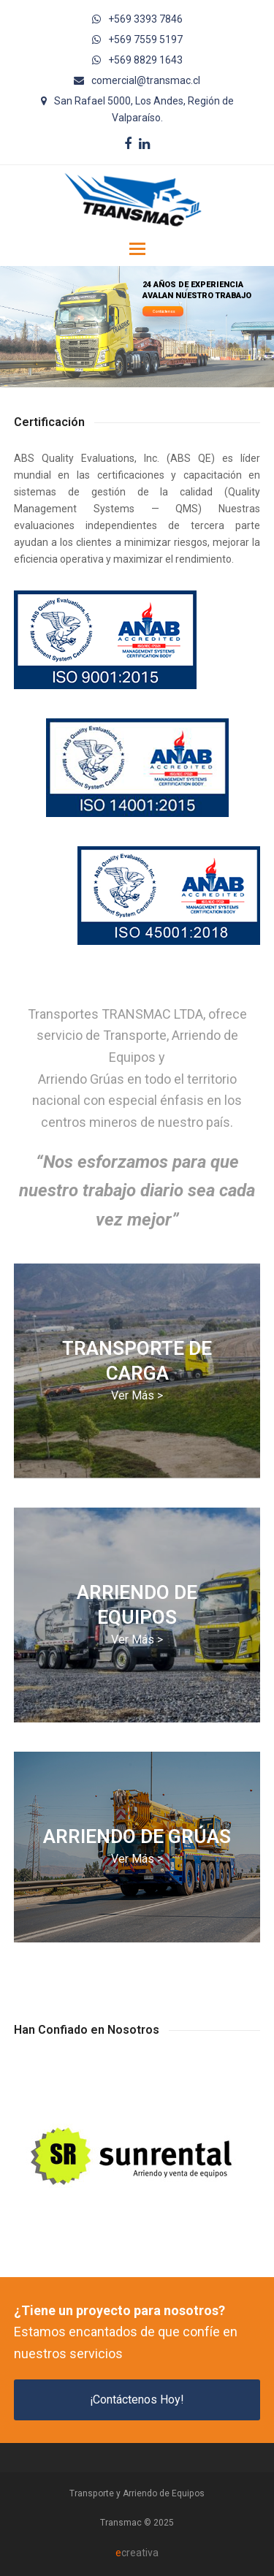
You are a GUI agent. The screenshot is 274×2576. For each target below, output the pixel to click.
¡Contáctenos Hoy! (137, 2399)
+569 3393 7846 (145, 19)
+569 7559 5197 (145, 39)
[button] (137, 249)
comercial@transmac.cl (145, 80)
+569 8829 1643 (145, 60)
